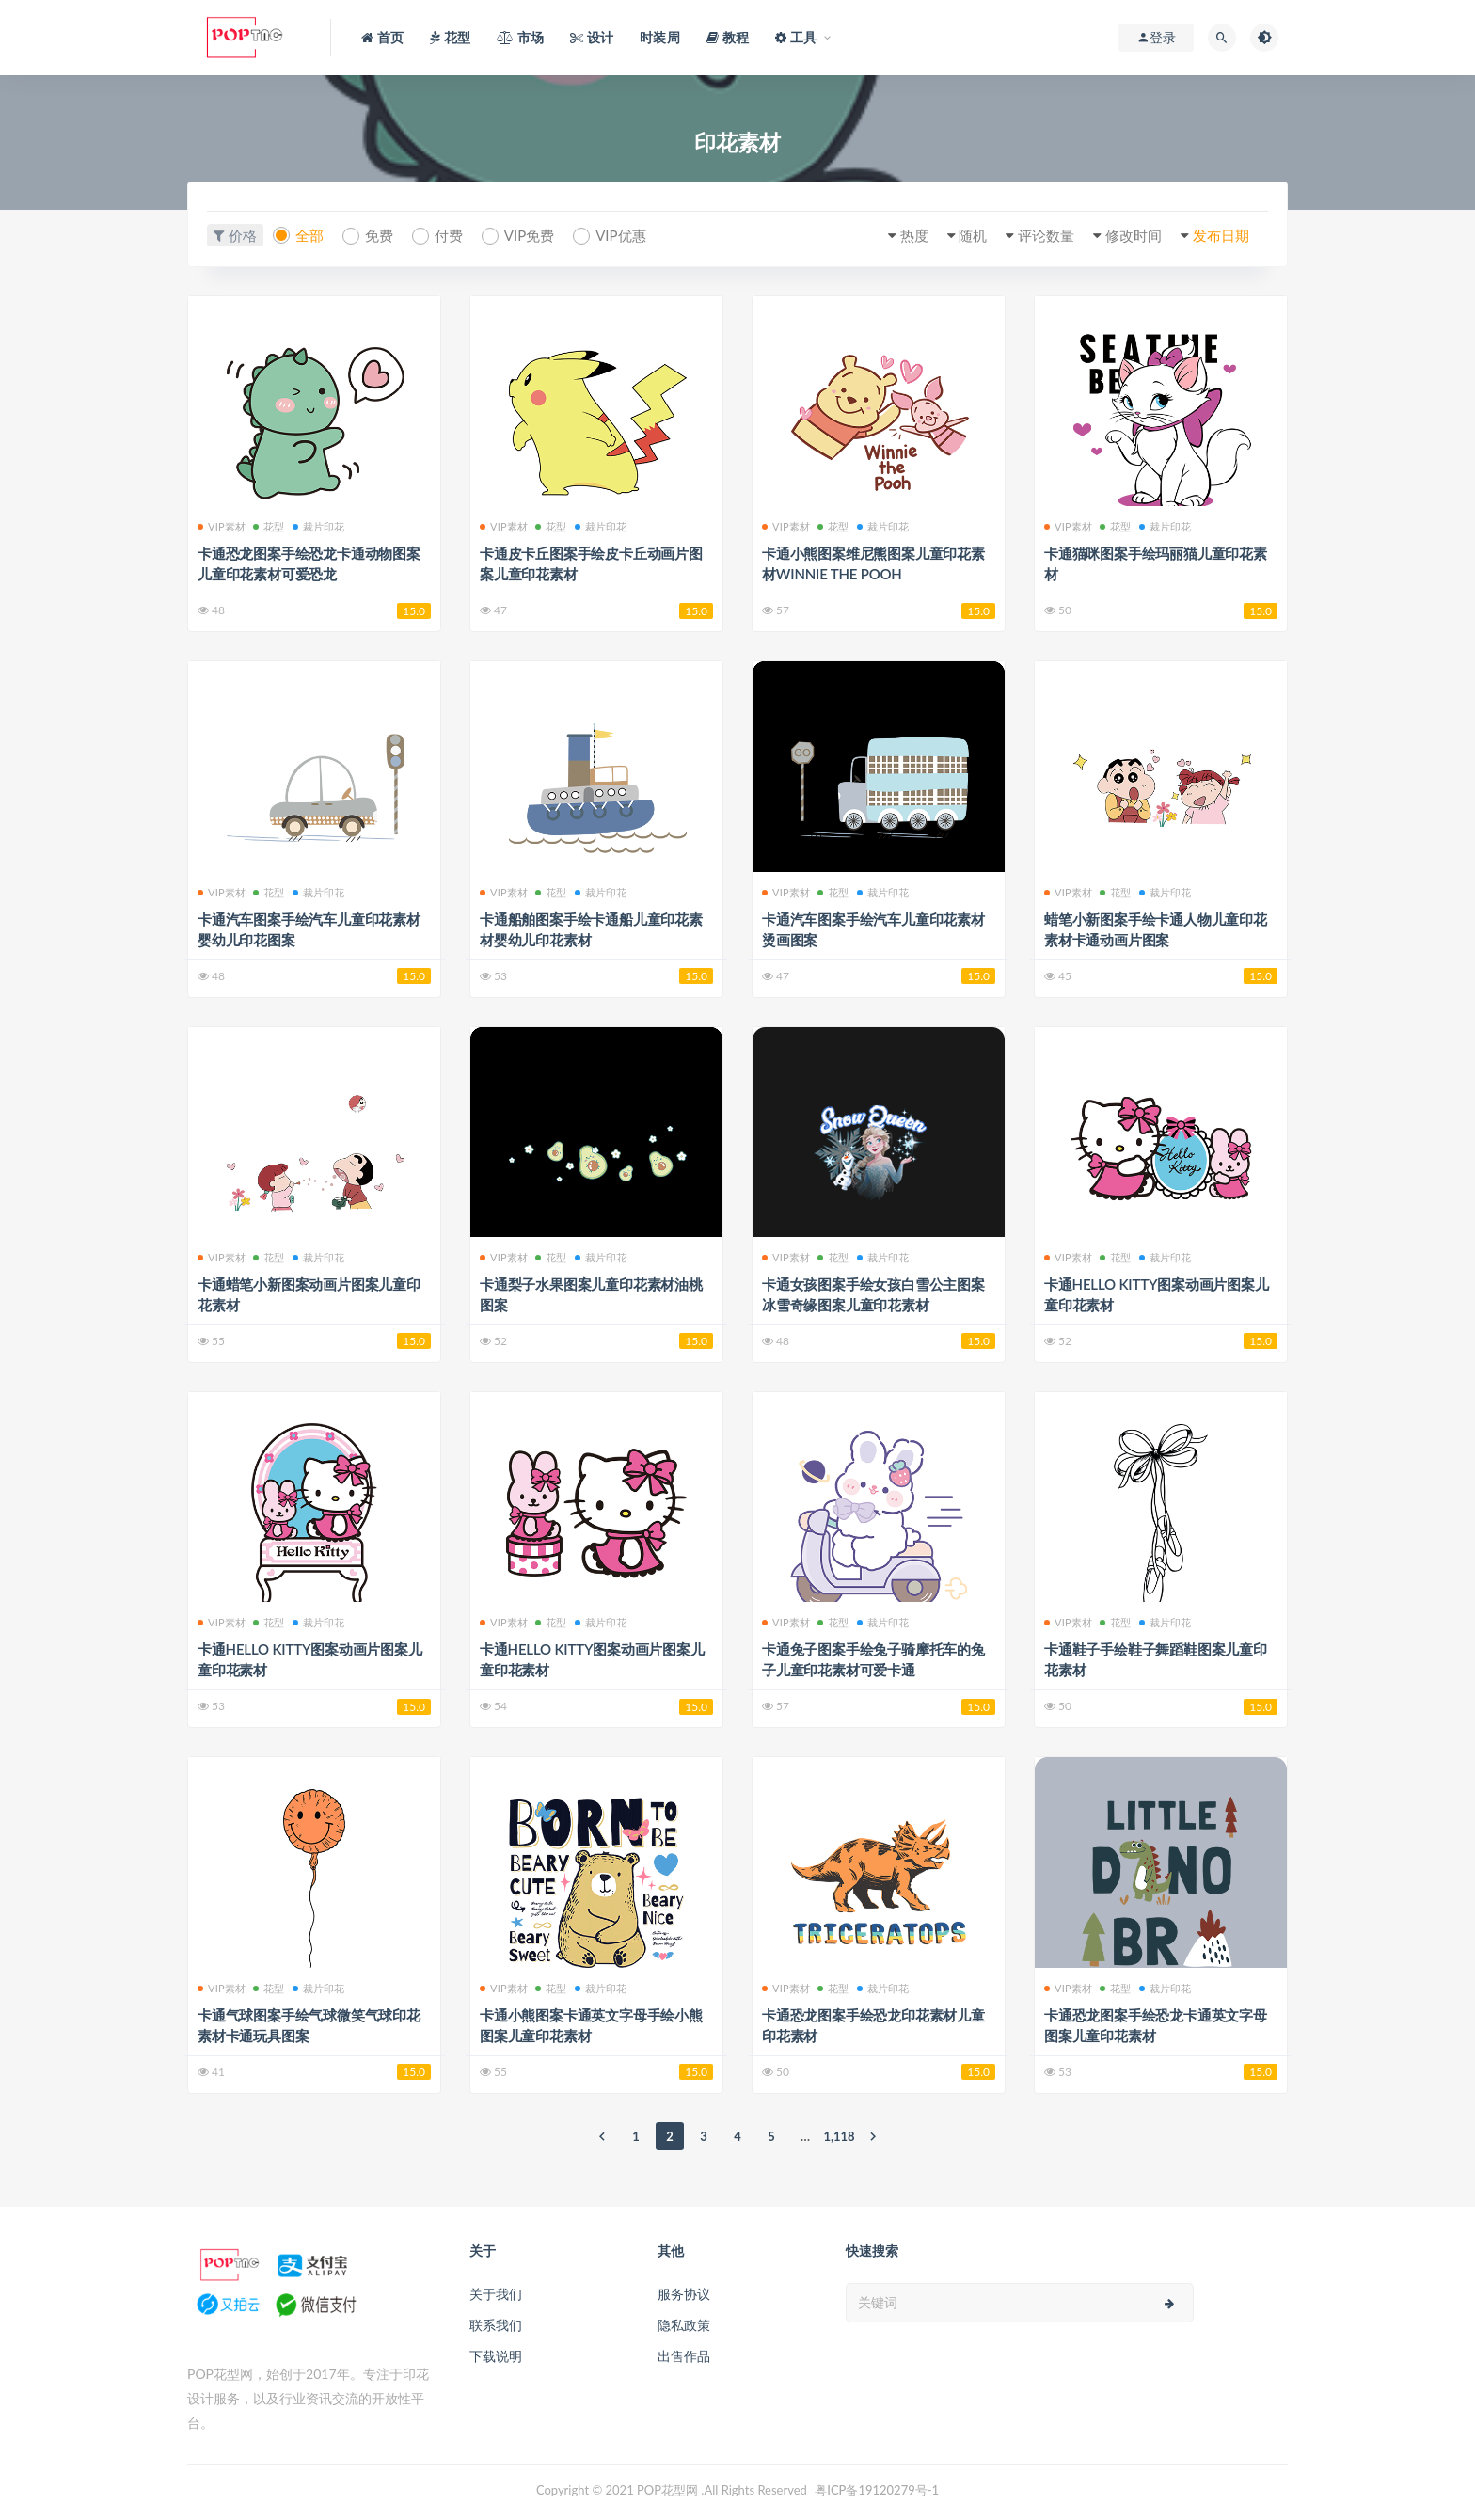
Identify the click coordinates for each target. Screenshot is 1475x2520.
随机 (973, 235)
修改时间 (1133, 235)
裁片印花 (319, 526)
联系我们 (495, 2325)
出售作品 (684, 2356)
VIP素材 (222, 526)
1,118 (839, 2136)
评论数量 (1046, 235)
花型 (268, 526)
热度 (914, 235)
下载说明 (495, 2356)
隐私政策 (684, 2325)
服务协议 (684, 2294)
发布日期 (1221, 235)
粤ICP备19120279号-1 (877, 2489)
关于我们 (495, 2294)
